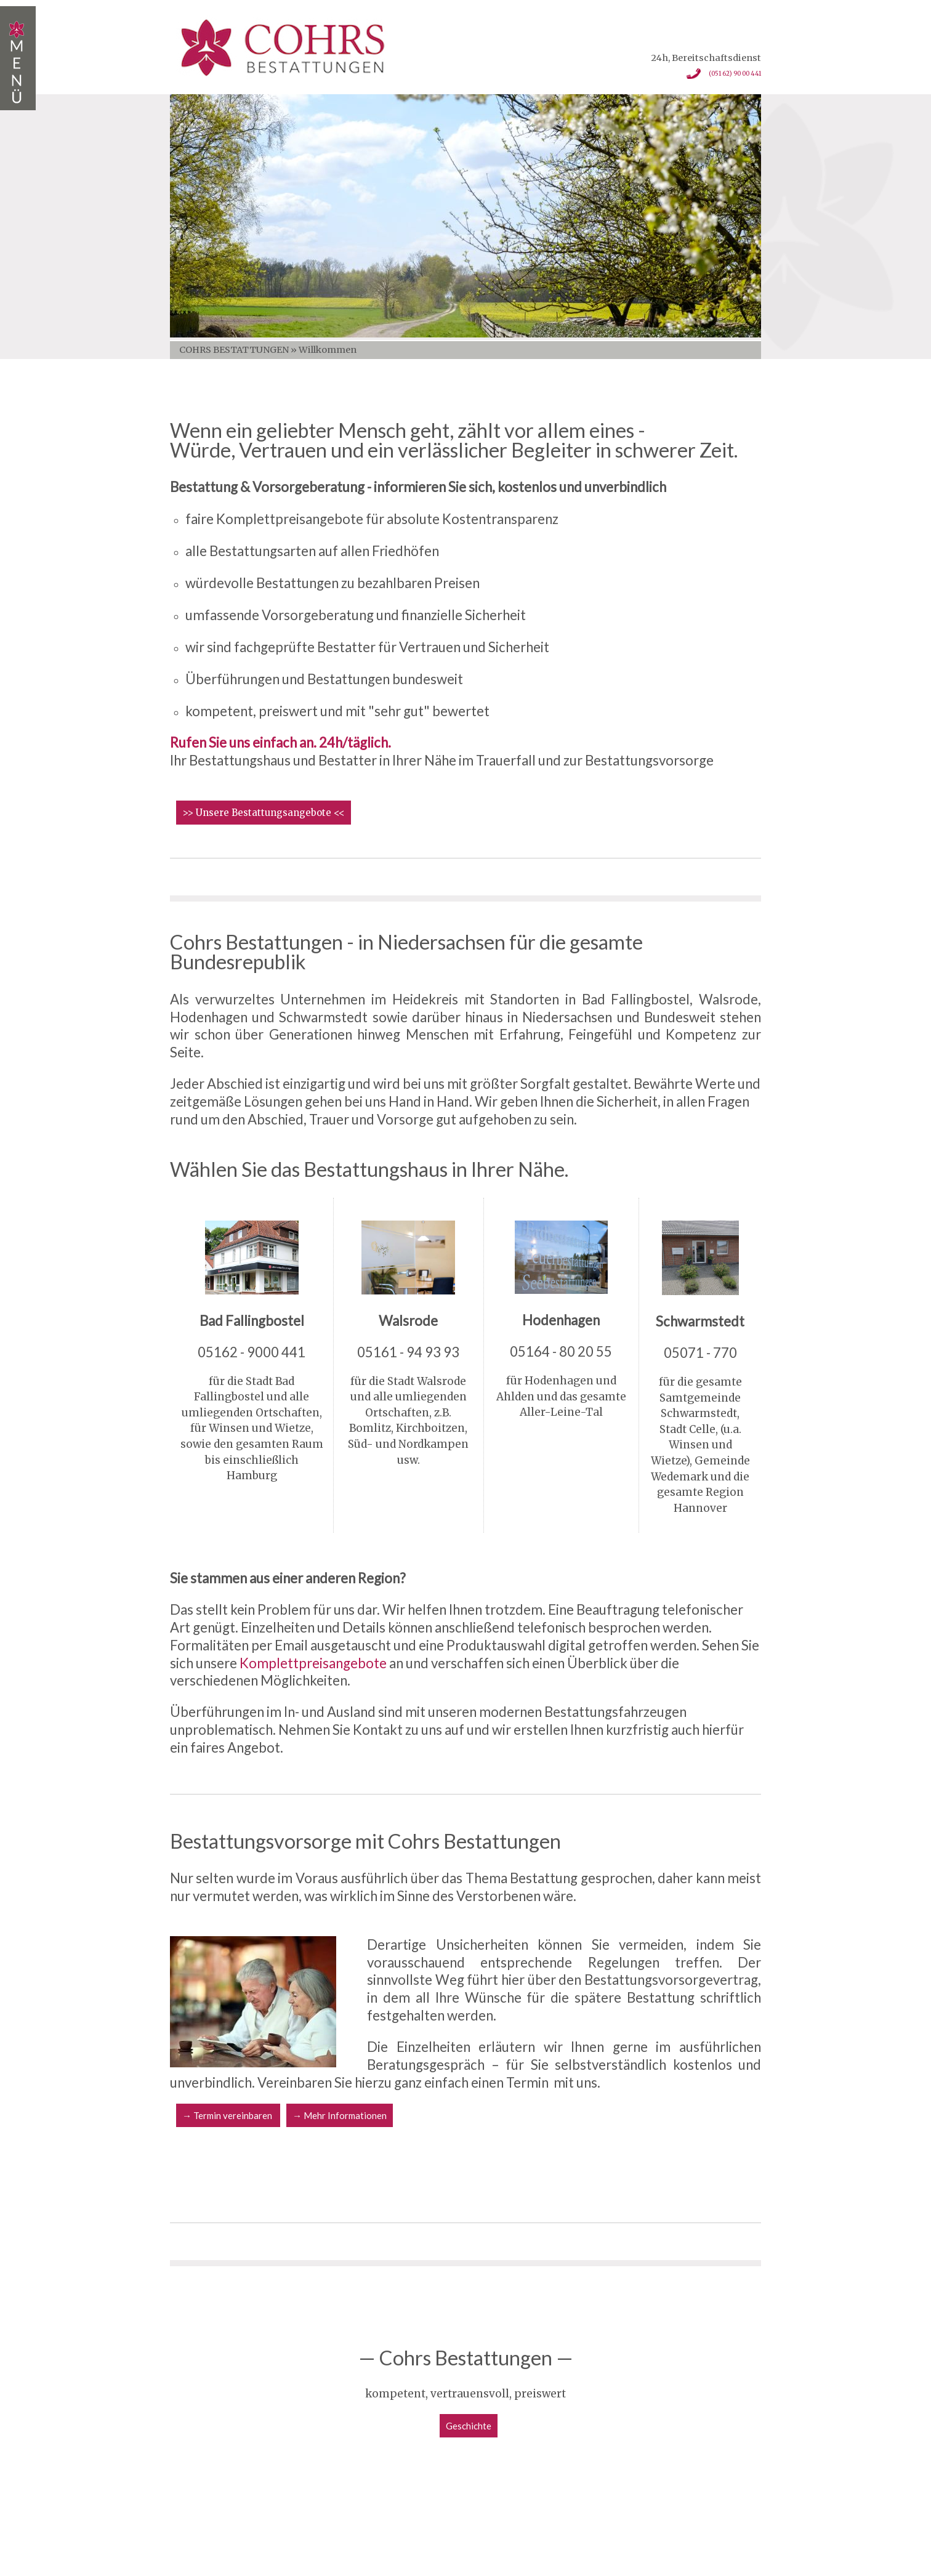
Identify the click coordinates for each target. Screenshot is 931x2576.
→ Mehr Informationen (339, 2115)
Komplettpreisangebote (313, 1663)
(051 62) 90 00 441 (720, 75)
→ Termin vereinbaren (228, 2115)
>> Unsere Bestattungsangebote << (263, 813)
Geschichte (468, 2426)
